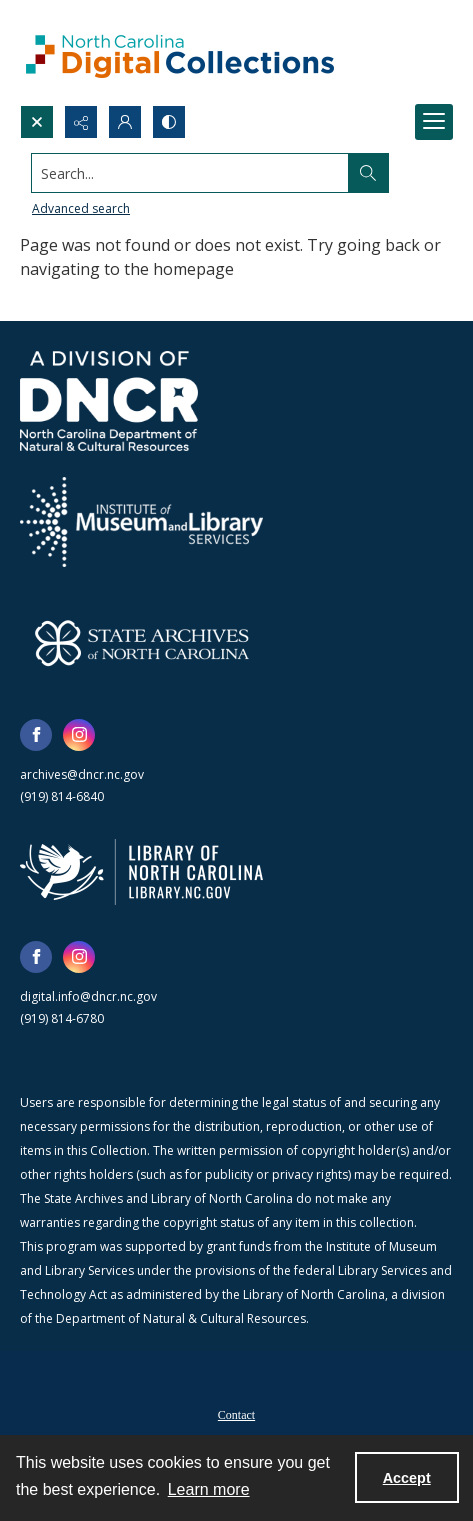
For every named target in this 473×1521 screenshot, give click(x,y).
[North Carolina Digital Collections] (180, 52)
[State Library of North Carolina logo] (141, 872)
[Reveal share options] (81, 122)
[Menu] (434, 122)
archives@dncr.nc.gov (82, 774)
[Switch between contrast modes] (169, 122)
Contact (236, 1415)
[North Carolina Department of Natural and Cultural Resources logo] (109, 401)
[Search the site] (191, 173)
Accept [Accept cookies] (407, 1478)
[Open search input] (37, 122)
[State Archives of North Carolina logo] (142, 643)
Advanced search (81, 208)
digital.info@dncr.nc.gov (88, 996)
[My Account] (125, 122)
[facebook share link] (36, 735)
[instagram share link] (79, 735)
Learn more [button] (209, 1489)
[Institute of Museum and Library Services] (141, 522)
